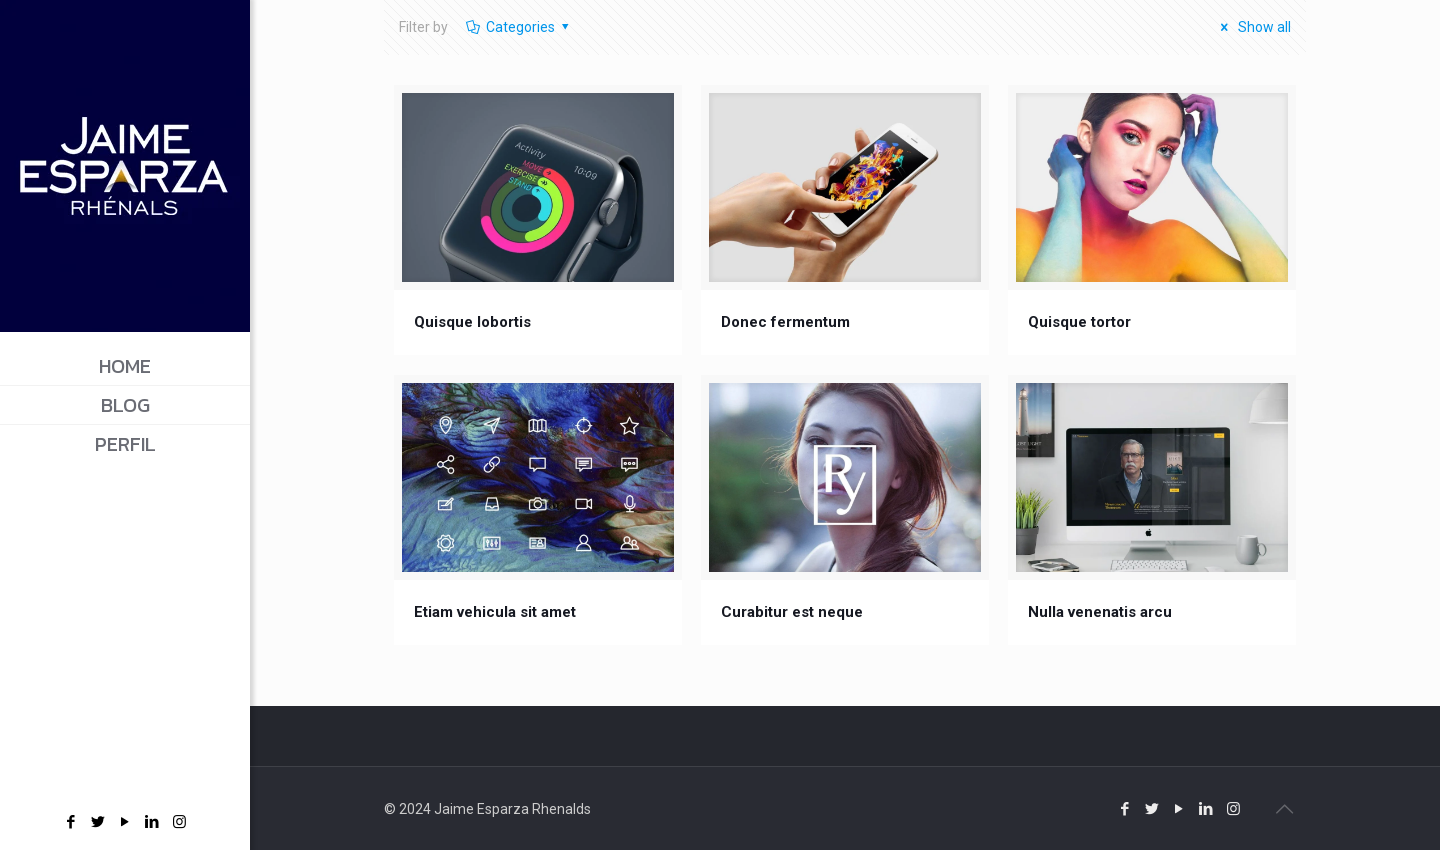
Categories (518, 27)
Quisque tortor (1079, 322)
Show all (1253, 27)
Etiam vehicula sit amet (495, 612)
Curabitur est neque (792, 612)
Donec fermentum (785, 322)
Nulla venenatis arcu (1100, 612)
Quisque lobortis (472, 322)
